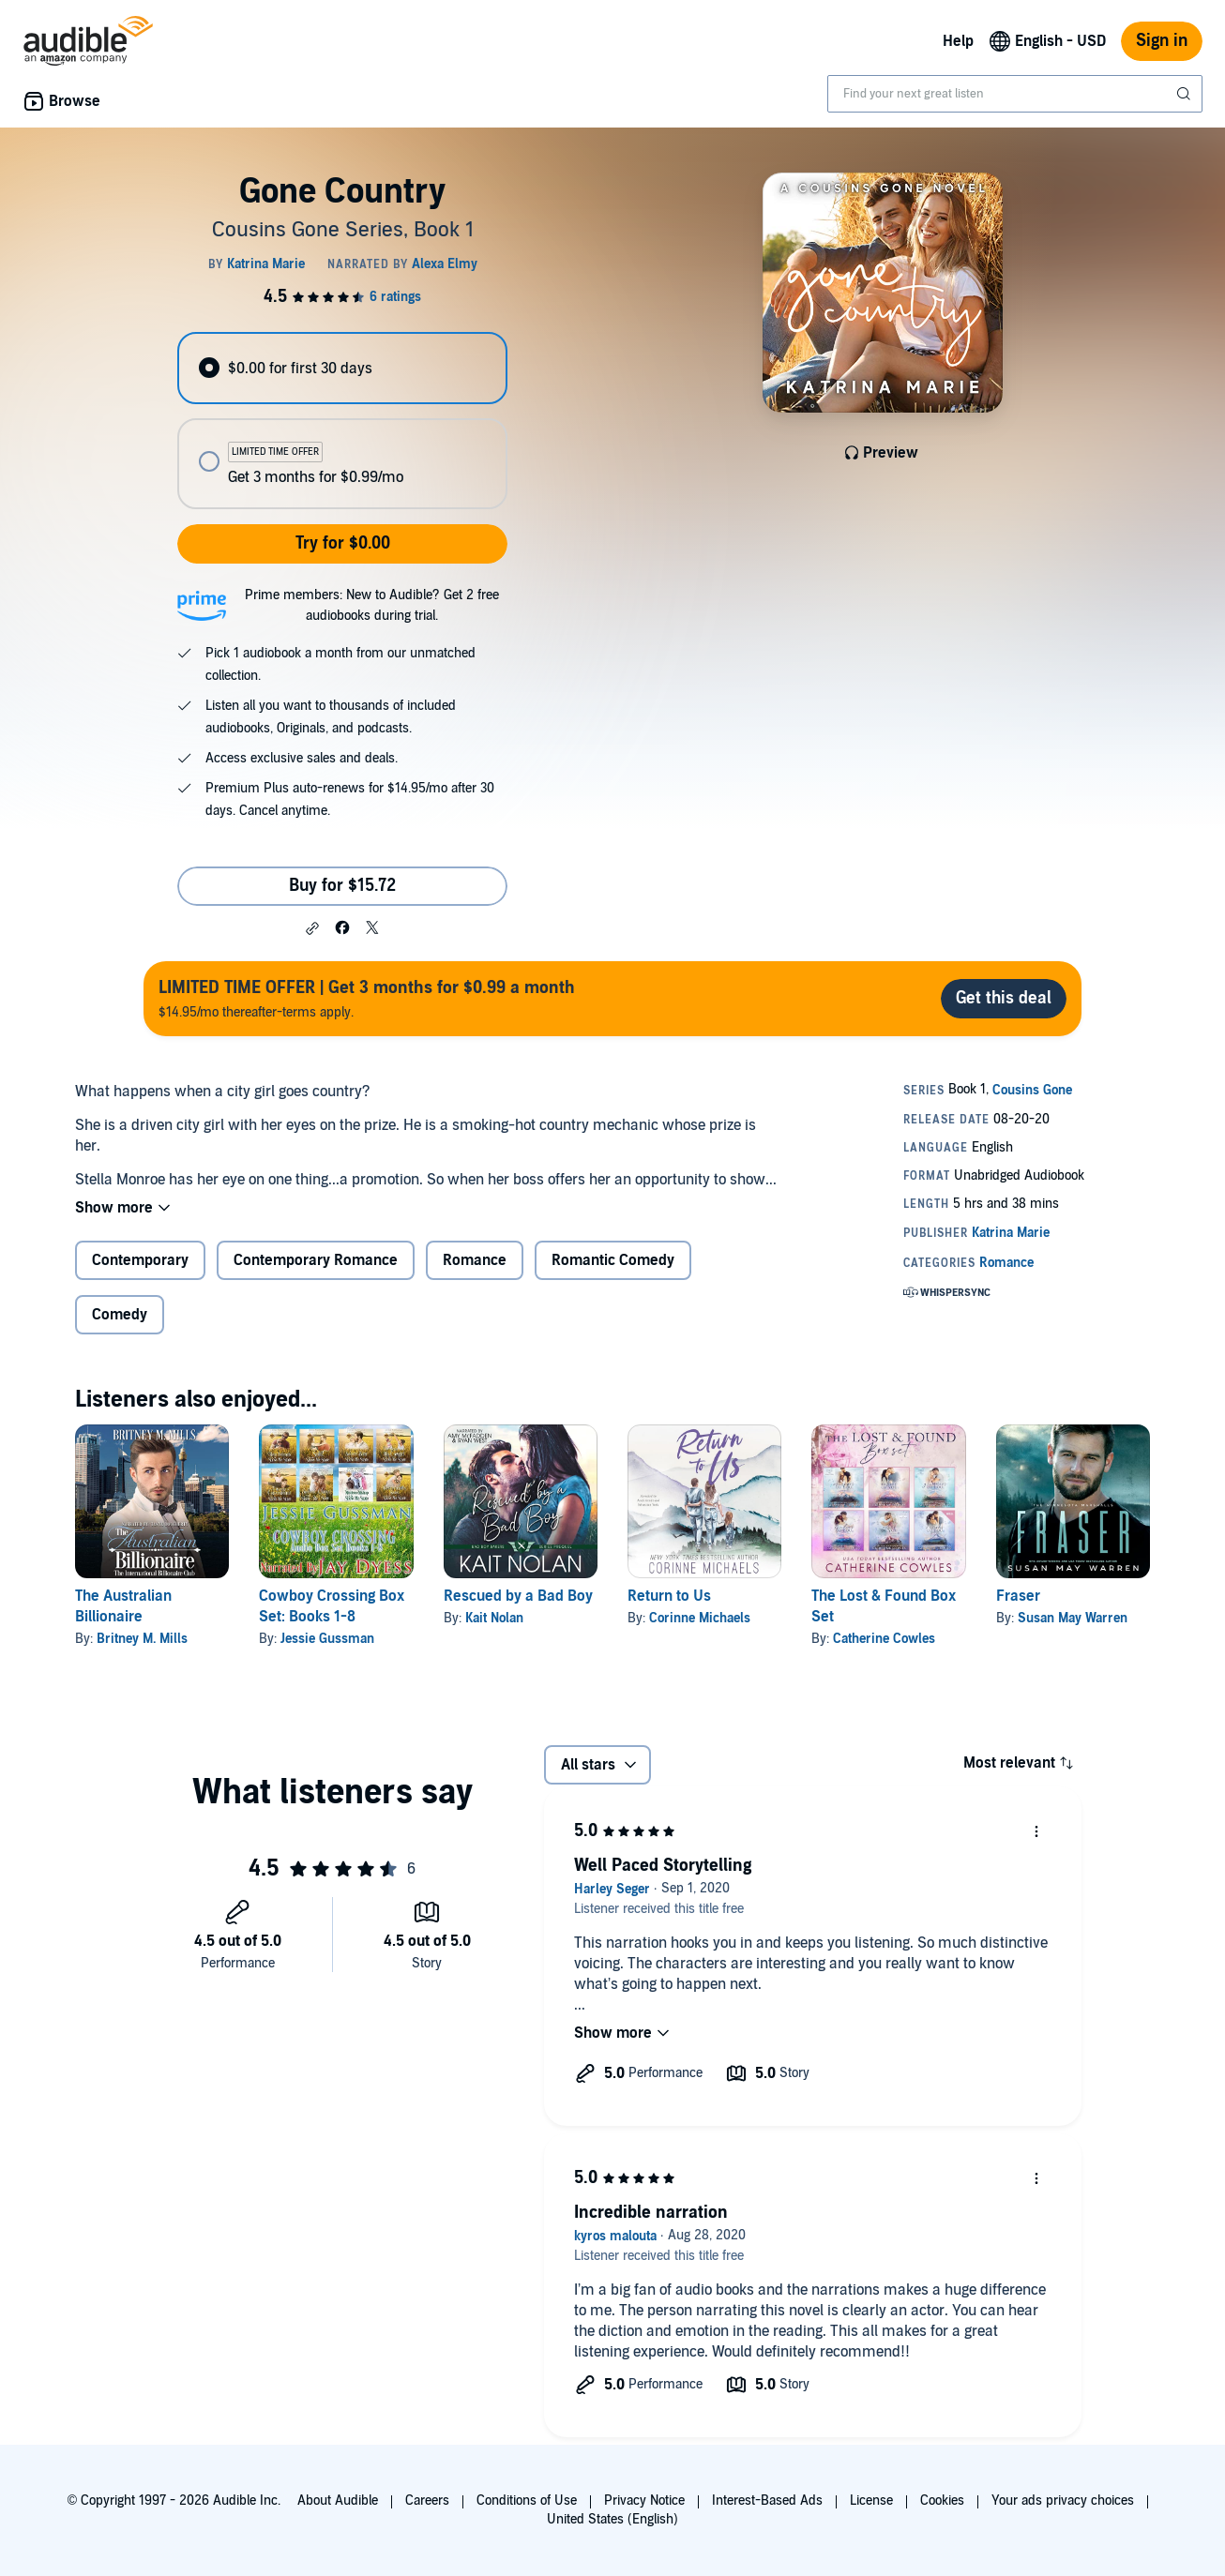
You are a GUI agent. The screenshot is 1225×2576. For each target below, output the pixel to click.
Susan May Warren (1072, 1618)
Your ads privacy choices (1062, 2500)
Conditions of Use (526, 2500)
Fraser (1018, 1596)
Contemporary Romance (316, 1260)
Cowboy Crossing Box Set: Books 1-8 (331, 1606)
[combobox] (1014, 94)
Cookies (942, 2500)
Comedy (119, 1314)
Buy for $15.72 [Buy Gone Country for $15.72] (342, 886)
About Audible (337, 2500)
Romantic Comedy (613, 1260)
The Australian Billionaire (123, 1606)
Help (958, 41)
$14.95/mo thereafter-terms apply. (367, 998)
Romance (475, 1260)
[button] (312, 928)
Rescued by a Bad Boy (518, 1596)
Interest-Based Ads (767, 2500)
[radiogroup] (342, 420)
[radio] (342, 368)
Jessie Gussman (327, 1639)
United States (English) (612, 2519)
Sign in (1161, 41)
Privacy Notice (644, 2500)
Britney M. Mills (142, 1639)
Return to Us (669, 1596)
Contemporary (140, 1260)
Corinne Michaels (699, 1618)
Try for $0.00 (342, 543)
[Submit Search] (1185, 94)
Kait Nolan (494, 1618)
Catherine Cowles (884, 1639)
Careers (427, 2500)
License (871, 2500)
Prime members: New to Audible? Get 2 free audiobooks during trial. (372, 605)
